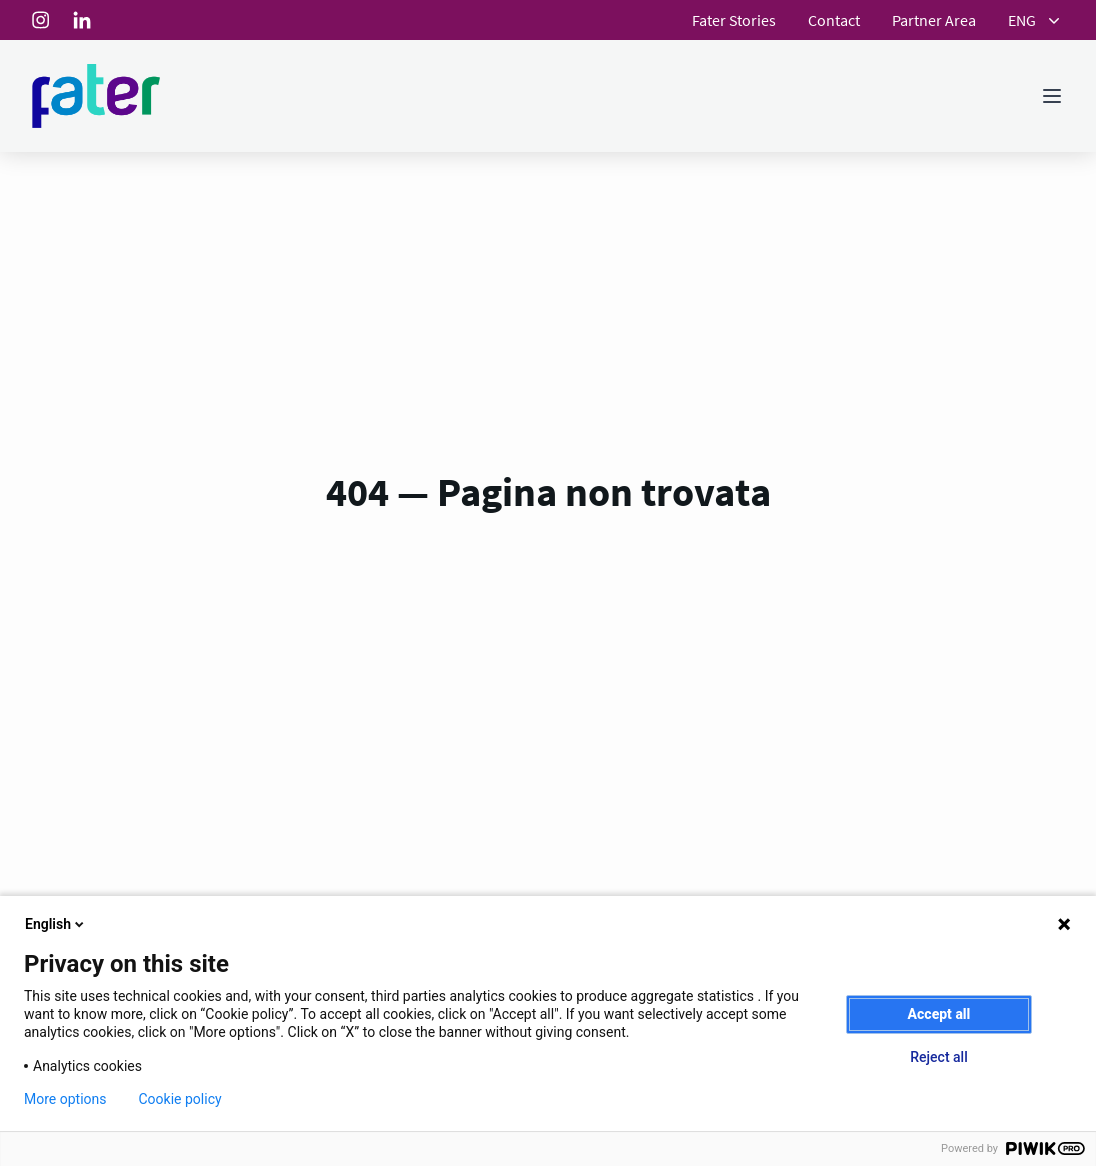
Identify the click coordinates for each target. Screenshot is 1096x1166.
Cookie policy (180, 1099)
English (56, 924)
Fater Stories (734, 20)
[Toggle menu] (1052, 96)
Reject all (938, 1057)
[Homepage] (96, 96)
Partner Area (934, 20)
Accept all (939, 1014)
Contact (834, 20)
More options (65, 1099)
